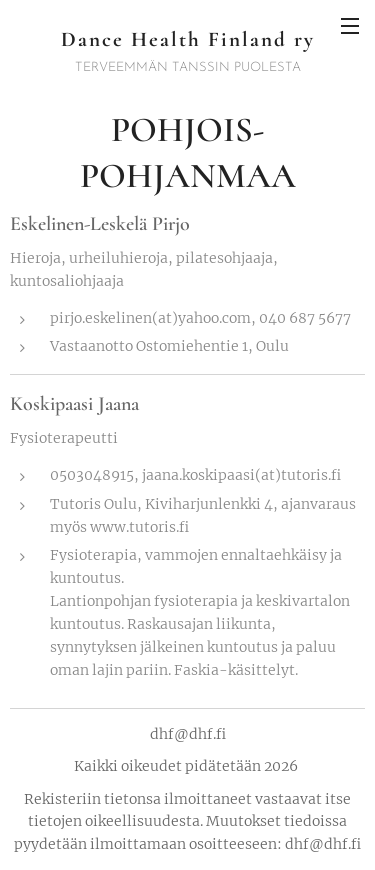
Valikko (350, 26)
